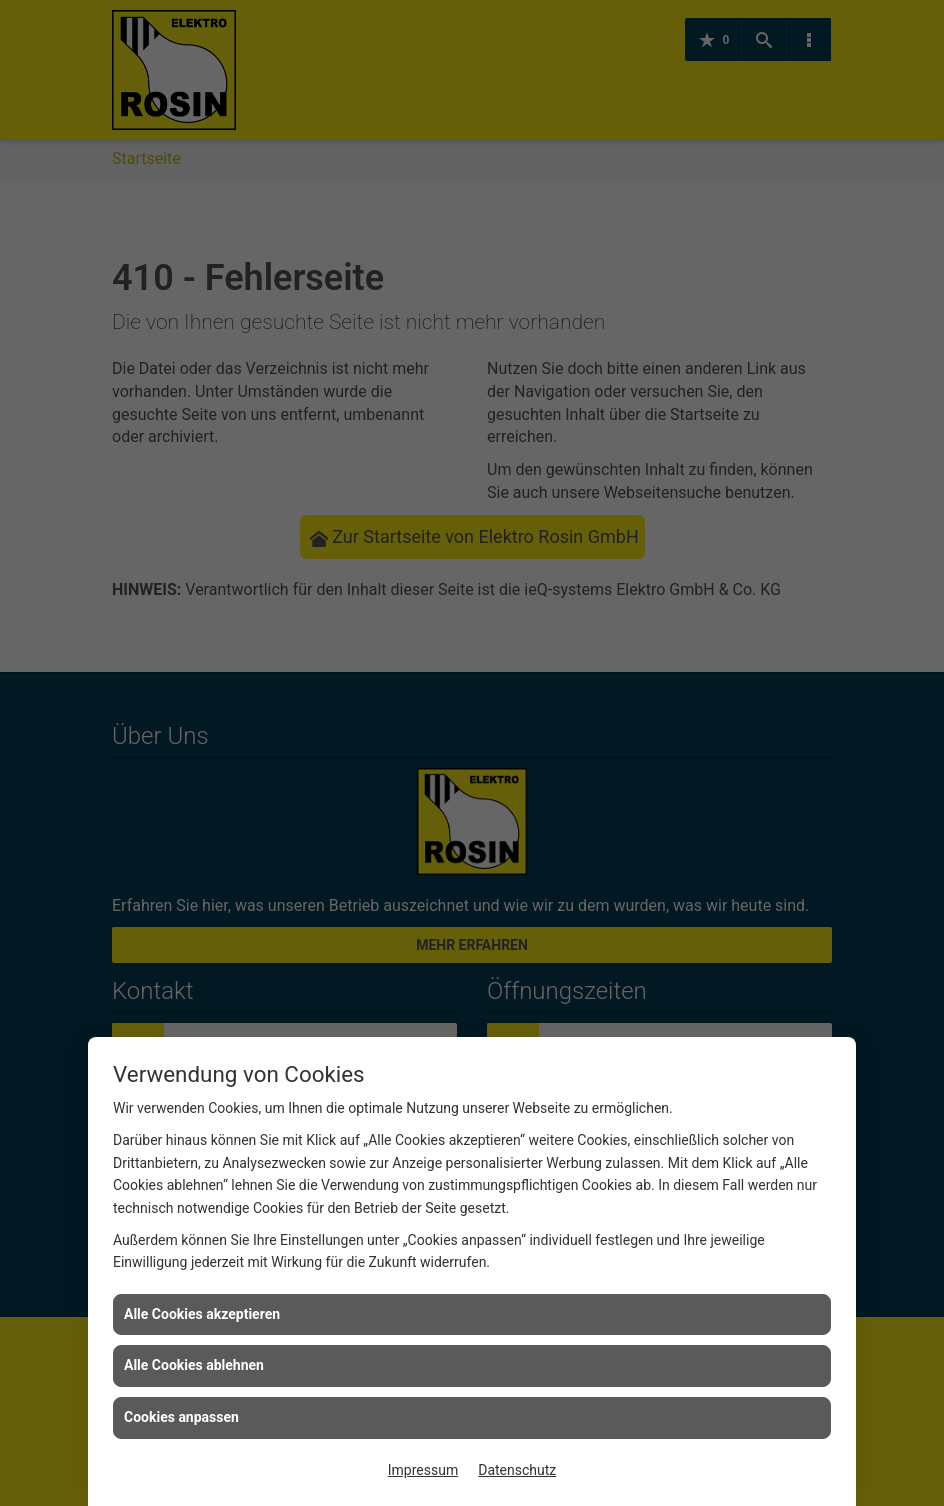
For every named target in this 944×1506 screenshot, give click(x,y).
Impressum (423, 1470)
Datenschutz (517, 1470)
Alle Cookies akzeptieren (202, 1314)
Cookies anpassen (181, 1417)
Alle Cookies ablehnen (194, 1365)
